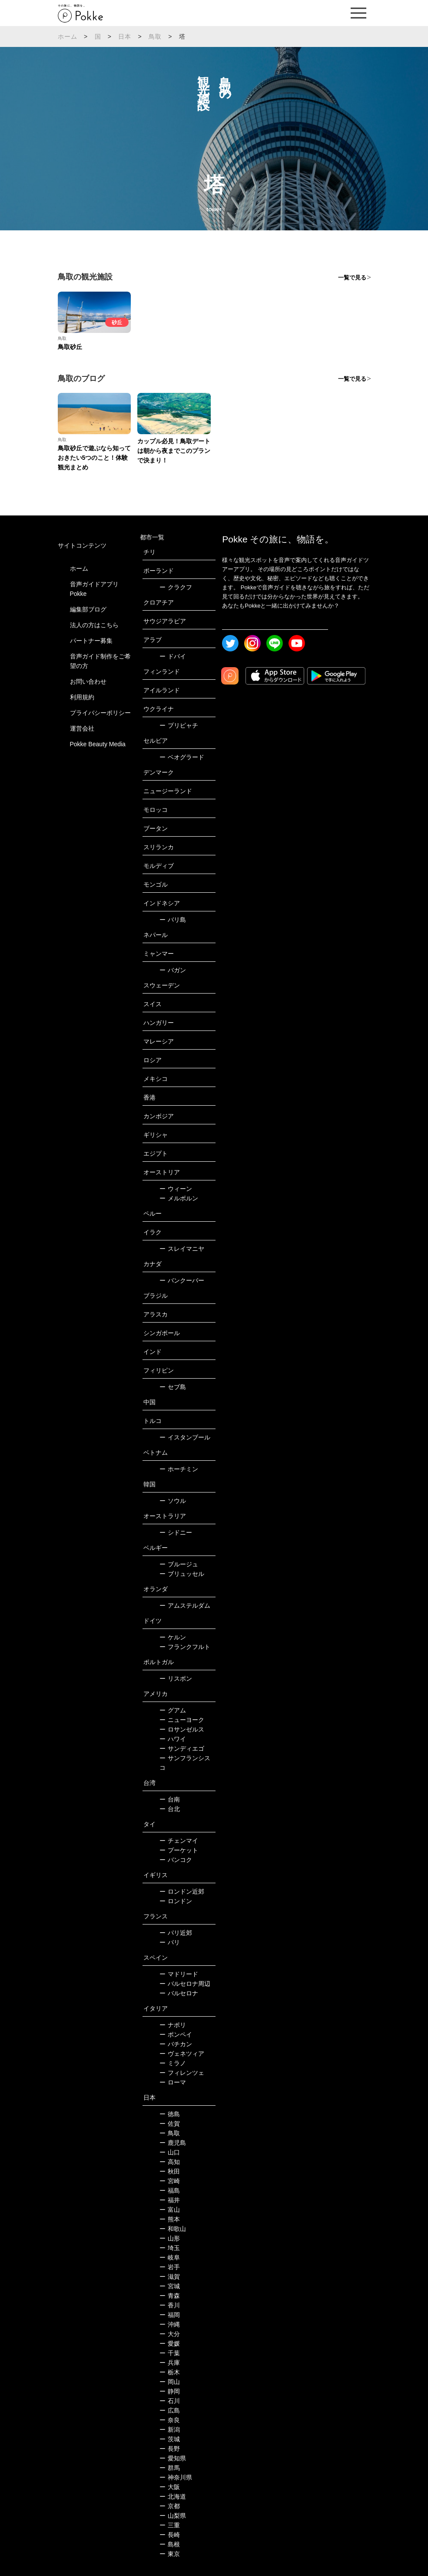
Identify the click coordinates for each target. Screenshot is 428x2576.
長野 (169, 2448)
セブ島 (172, 1386)
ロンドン (175, 1901)
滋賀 (169, 2276)
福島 (169, 2190)
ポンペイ (175, 2034)
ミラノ (172, 2063)
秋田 (169, 2171)
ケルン (172, 1637)
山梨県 (172, 2515)
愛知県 (172, 2458)
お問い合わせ (88, 681)
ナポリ (172, 2024)
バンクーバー (181, 1280)
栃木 (169, 2372)
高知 (169, 2161)
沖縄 (169, 2324)
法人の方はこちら (94, 625)
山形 (169, 2238)
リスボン (175, 1678)
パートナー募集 (91, 640)
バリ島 (172, 919)
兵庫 (169, 2362)
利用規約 (82, 697)
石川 (169, 2400)
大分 (169, 2333)
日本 (124, 36)
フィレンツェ (181, 2072)
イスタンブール (184, 1437)
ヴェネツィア (181, 2053)
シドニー (175, 1532)
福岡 (169, 2314)
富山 (169, 2209)
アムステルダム (184, 1605)
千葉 (169, 2353)
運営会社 (82, 728)
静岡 (169, 2391)
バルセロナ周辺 (184, 1983)
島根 (169, 2544)
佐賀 (169, 2123)
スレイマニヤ (181, 1248)
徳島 (169, 2114)
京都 (169, 2506)
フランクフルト (184, 1646)
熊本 (169, 2219)
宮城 (169, 2286)
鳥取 (155, 36)
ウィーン (175, 1188)
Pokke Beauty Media (98, 744)
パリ (169, 1942)
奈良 (169, 2419)
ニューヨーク (181, 1719)
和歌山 (172, 2228)
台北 (169, 1808)
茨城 (169, 2439)
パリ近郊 (175, 1932)
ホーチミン (178, 1469)
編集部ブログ (88, 609)
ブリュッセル (181, 1573)
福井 (169, 2200)
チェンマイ (178, 1840)
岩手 (169, 2267)
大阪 (169, 2486)
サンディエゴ (181, 1748)
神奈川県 (175, 2477)
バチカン (175, 2044)
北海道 (172, 2496)
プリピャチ (178, 725)
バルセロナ (178, 1993)
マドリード (178, 1974)
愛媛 (169, 2343)
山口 (169, 2152)
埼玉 (169, 2247)
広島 (169, 2410)
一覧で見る (352, 277)
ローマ (172, 2082)
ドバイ (172, 656)
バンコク (175, 1859)
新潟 (169, 2429)
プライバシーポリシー (100, 712)
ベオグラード (181, 757)
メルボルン (178, 1198)
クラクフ (175, 587)
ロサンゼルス (181, 1729)
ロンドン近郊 (181, 1891)
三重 (169, 2525)
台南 (169, 1799)
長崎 (169, 2534)
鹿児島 (172, 2142)
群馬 (169, 2467)
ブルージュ (178, 1564)
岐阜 (169, 2257)
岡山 (169, 2381)
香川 (169, 2305)
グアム (172, 1710)
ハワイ (172, 1738)
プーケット (178, 1850)
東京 (169, 2553)
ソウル (172, 1500)
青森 (169, 2295)
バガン (172, 970)
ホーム (68, 36)
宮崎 (169, 2180)
